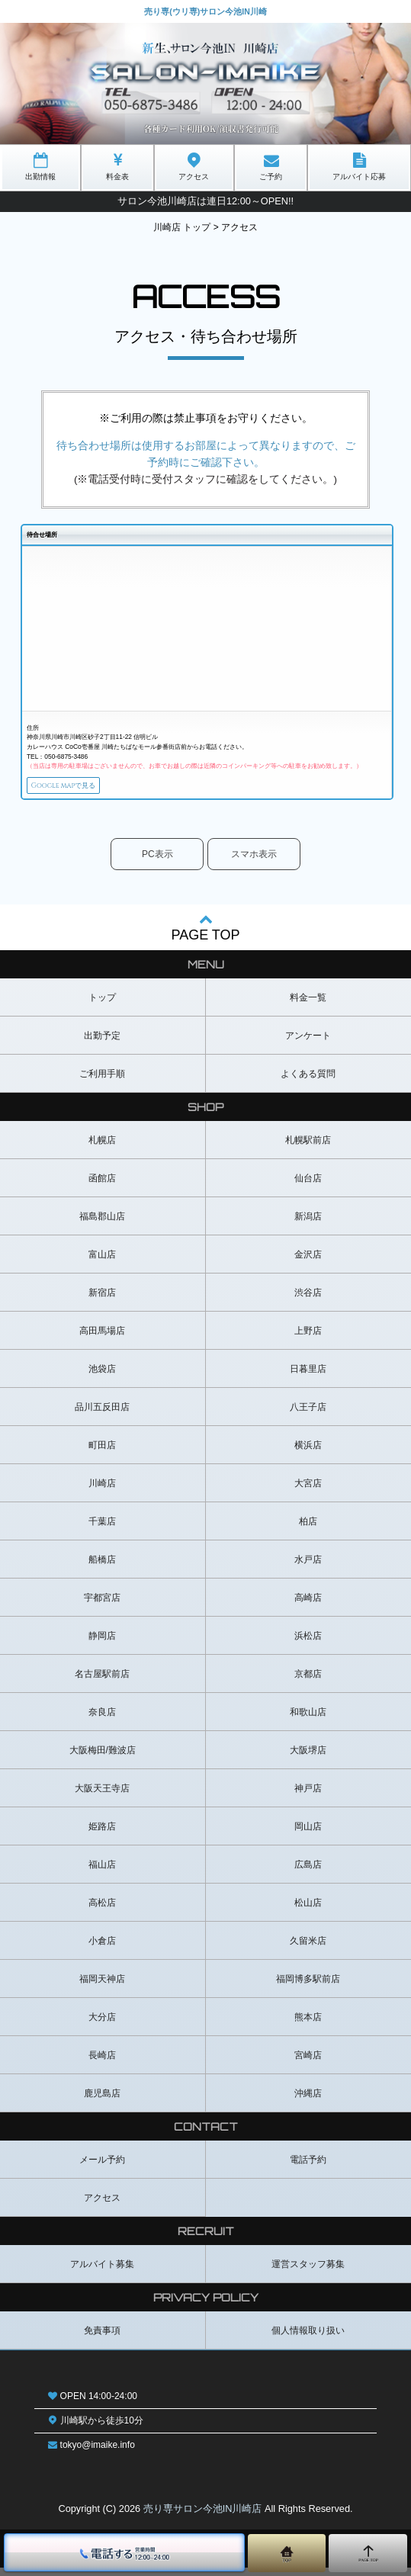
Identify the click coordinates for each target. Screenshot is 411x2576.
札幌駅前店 (308, 1147)
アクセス (102, 2205)
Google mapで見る (85, 789)
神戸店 (308, 1796)
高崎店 (308, 1605)
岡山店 (308, 1834)
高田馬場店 (102, 1338)
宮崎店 (308, 2062)
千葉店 (102, 1529)
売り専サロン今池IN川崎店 (202, 2517)
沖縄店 (308, 2101)
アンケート (308, 1043)
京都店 (308, 1681)
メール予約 (102, 2167)
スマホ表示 (254, 861)
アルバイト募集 (102, 2271)
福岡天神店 (102, 1986)
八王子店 (308, 1414)
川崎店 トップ (181, 227)
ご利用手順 (102, 1081)
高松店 (102, 1910)
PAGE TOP (205, 934)
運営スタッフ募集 (308, 2271)
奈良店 (102, 1719)
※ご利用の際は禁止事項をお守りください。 (206, 418)
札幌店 (102, 1147)
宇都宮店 (102, 1605)
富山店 (102, 1262)
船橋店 (102, 1567)
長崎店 (102, 2062)
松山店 (308, 1910)
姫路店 (102, 1834)
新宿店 (102, 1300)
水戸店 (308, 1567)
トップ (102, 1005)
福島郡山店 (102, 1224)
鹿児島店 (102, 2101)
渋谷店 (308, 1300)
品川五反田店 (102, 1414)
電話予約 (308, 2167)
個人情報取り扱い (308, 2338)
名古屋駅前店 (102, 1681)
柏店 (308, 1529)
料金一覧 (308, 1005)
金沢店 (308, 1262)
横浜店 (308, 1452)
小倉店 (102, 1948)
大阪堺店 (308, 1757)
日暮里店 (308, 1376)
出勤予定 (102, 1043)
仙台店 (308, 1185)
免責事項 (102, 2338)
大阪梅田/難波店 (102, 1757)
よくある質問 (308, 1081)
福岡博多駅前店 (308, 1986)
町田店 (102, 1452)
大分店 (102, 2024)
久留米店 (308, 1948)
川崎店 (102, 1491)
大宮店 (308, 1491)
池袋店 (102, 1376)
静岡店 (102, 1643)
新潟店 (308, 1224)
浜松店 (308, 1643)
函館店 (102, 1185)
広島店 (308, 1872)
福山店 (102, 1872)
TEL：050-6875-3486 (57, 756)
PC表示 (157, 861)
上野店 (308, 1338)
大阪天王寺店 (102, 1796)
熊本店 (308, 2024)
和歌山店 (308, 1719)
